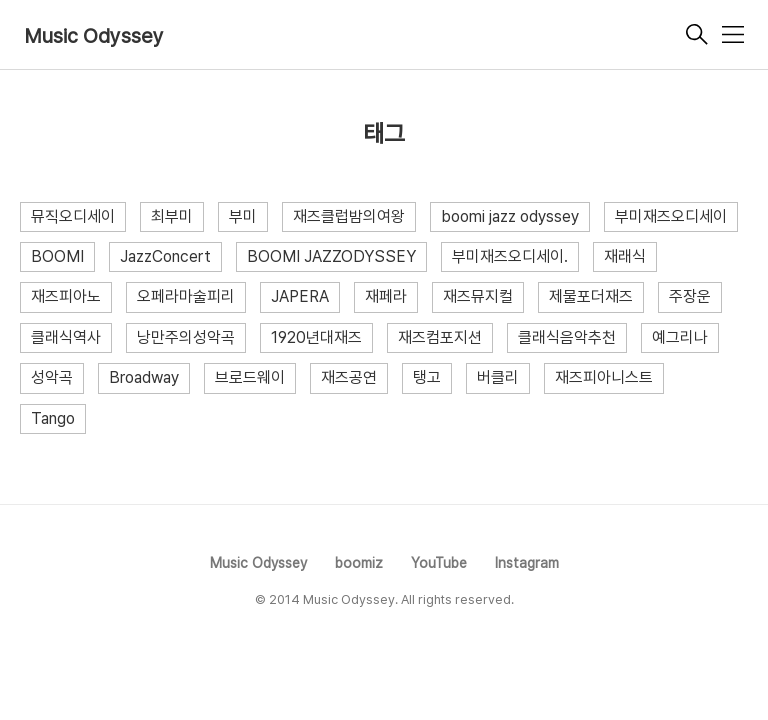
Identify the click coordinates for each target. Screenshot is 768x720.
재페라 (386, 296)
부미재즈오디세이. (510, 256)
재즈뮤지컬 (478, 296)
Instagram (527, 563)
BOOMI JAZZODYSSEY (331, 256)
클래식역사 (66, 337)
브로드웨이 (250, 377)
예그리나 (680, 337)
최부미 (172, 216)
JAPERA (300, 296)
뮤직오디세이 (73, 216)
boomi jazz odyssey (510, 216)
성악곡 (52, 377)
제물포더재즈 (591, 296)
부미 (243, 216)
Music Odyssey (94, 36)
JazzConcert (165, 256)
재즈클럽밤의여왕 (349, 216)
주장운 (690, 296)
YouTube (439, 563)
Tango (53, 418)
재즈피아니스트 (604, 377)
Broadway (144, 377)
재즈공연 (349, 377)
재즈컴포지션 (440, 337)
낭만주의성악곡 (186, 337)
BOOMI (57, 256)
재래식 (625, 256)
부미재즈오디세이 (671, 216)
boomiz (359, 563)
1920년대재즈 (316, 337)
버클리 (498, 377)
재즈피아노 (66, 296)
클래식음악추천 (567, 337)
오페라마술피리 (186, 296)
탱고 (427, 377)
